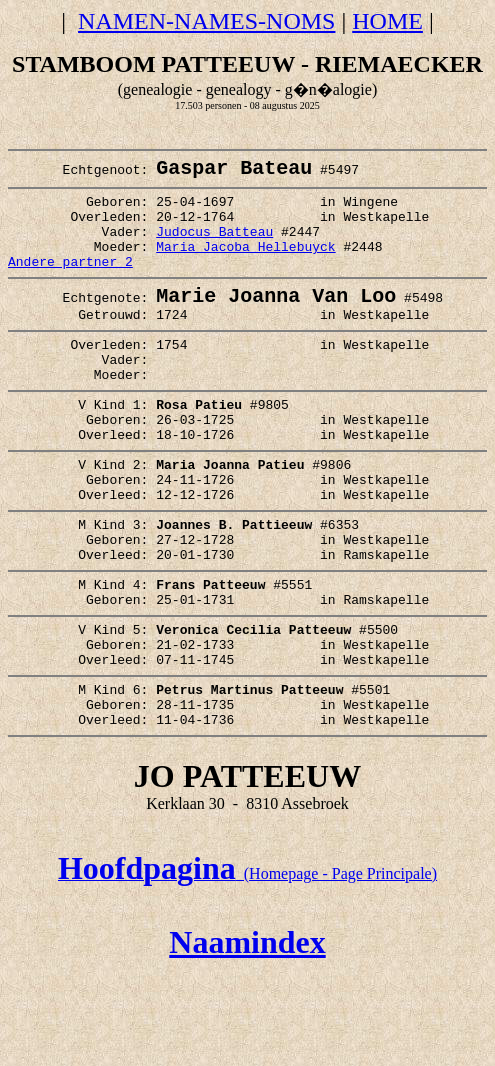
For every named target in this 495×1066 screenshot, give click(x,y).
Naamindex (247, 1034)
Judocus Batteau (214, 247)
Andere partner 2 (70, 283)
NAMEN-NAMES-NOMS (206, 21)
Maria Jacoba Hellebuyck (245, 265)
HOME (387, 21)
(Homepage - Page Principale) (247, 965)
